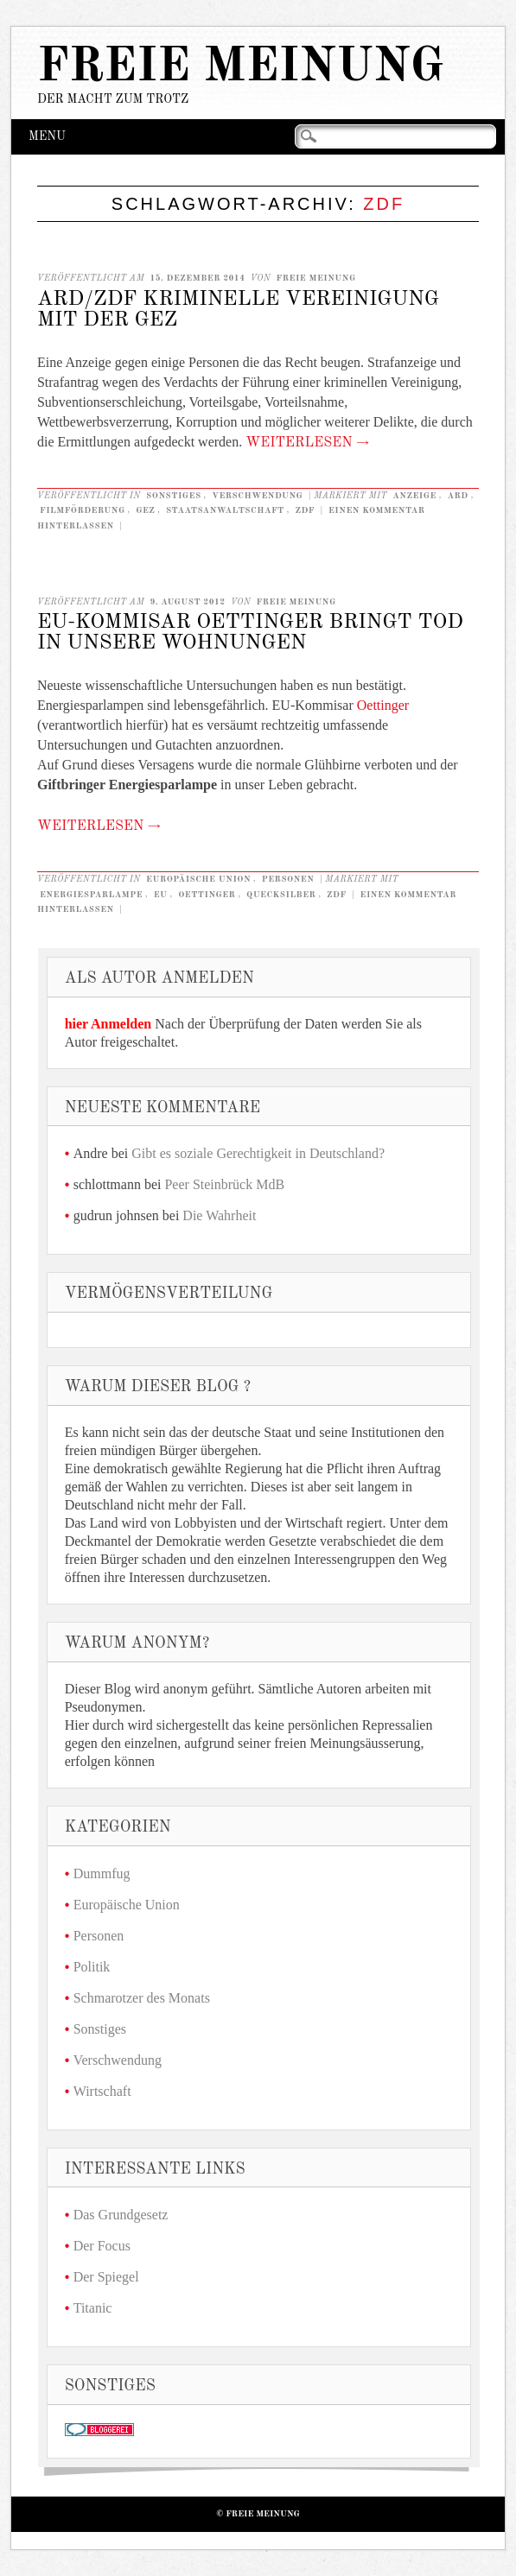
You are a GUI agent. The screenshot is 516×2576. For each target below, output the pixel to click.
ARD (457, 495)
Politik (92, 1966)
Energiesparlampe (91, 894)
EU (161, 894)
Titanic (92, 2308)
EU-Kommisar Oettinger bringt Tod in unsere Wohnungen (250, 633)
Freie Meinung (240, 68)
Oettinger (383, 705)
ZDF (305, 510)
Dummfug (102, 1873)
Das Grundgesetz (121, 2214)
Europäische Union (198, 879)
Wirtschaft (102, 2091)
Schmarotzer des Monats (141, 1998)
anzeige (414, 495)
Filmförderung (82, 510)
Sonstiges (173, 495)
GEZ (145, 510)
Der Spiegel (106, 2276)
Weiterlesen (307, 443)
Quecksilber (280, 894)
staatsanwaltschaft (225, 510)
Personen (288, 879)
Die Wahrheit (219, 1215)
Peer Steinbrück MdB (224, 1184)
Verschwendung (257, 495)
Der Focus (102, 2245)
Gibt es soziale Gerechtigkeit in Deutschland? (258, 1153)
